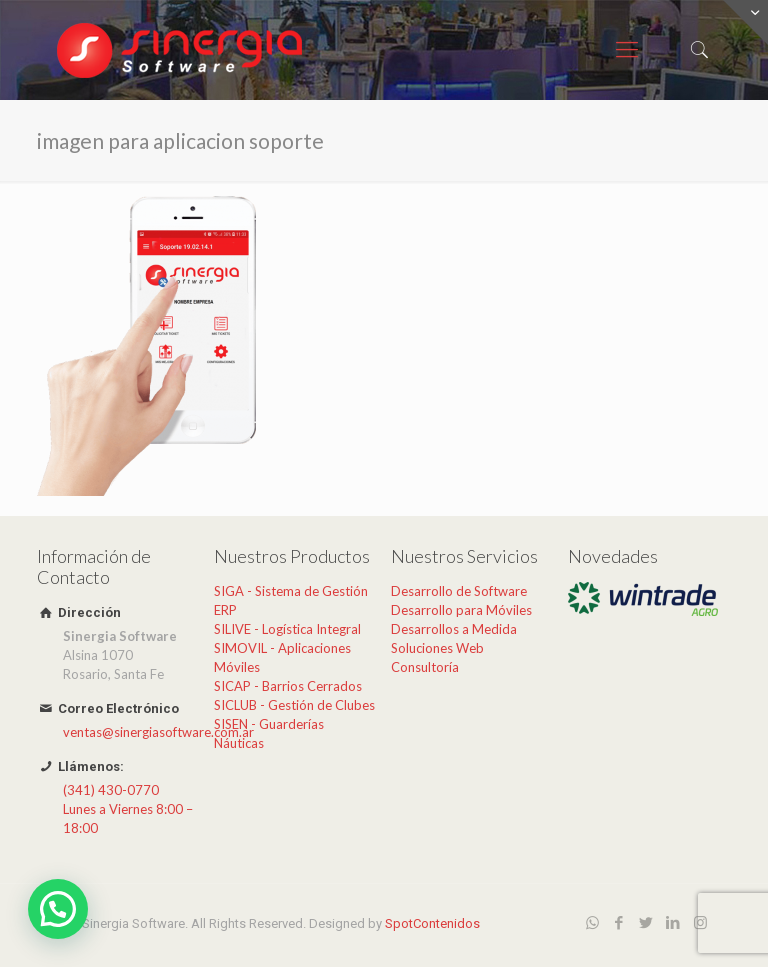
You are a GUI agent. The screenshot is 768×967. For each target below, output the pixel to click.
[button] (58, 909)
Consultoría (425, 667)
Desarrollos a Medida (454, 629)
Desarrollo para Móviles (461, 610)
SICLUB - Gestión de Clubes (294, 705)
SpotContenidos (432, 923)
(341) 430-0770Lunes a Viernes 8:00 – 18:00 (128, 809)
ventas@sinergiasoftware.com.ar (158, 732)
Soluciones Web (437, 648)
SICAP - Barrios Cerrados (288, 686)
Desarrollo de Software (459, 591)
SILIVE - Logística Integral (287, 629)
